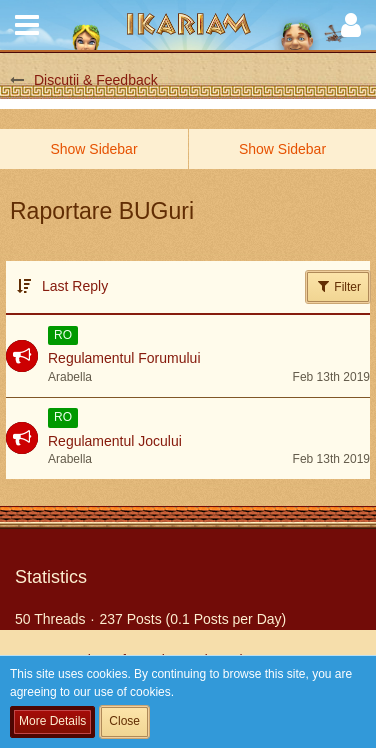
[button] (27, 25)
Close (124, 721)
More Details (52, 721)
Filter (338, 286)
